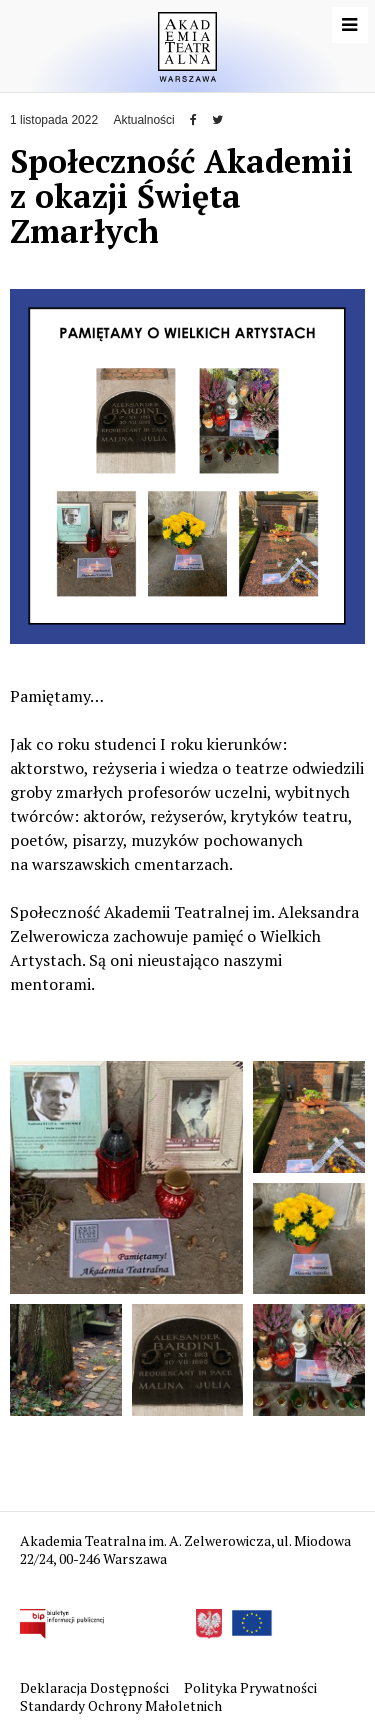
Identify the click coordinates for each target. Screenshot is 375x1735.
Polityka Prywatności (252, 1687)
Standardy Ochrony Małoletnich (121, 1705)
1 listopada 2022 (54, 120)
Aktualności (143, 120)
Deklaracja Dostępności (96, 1687)
